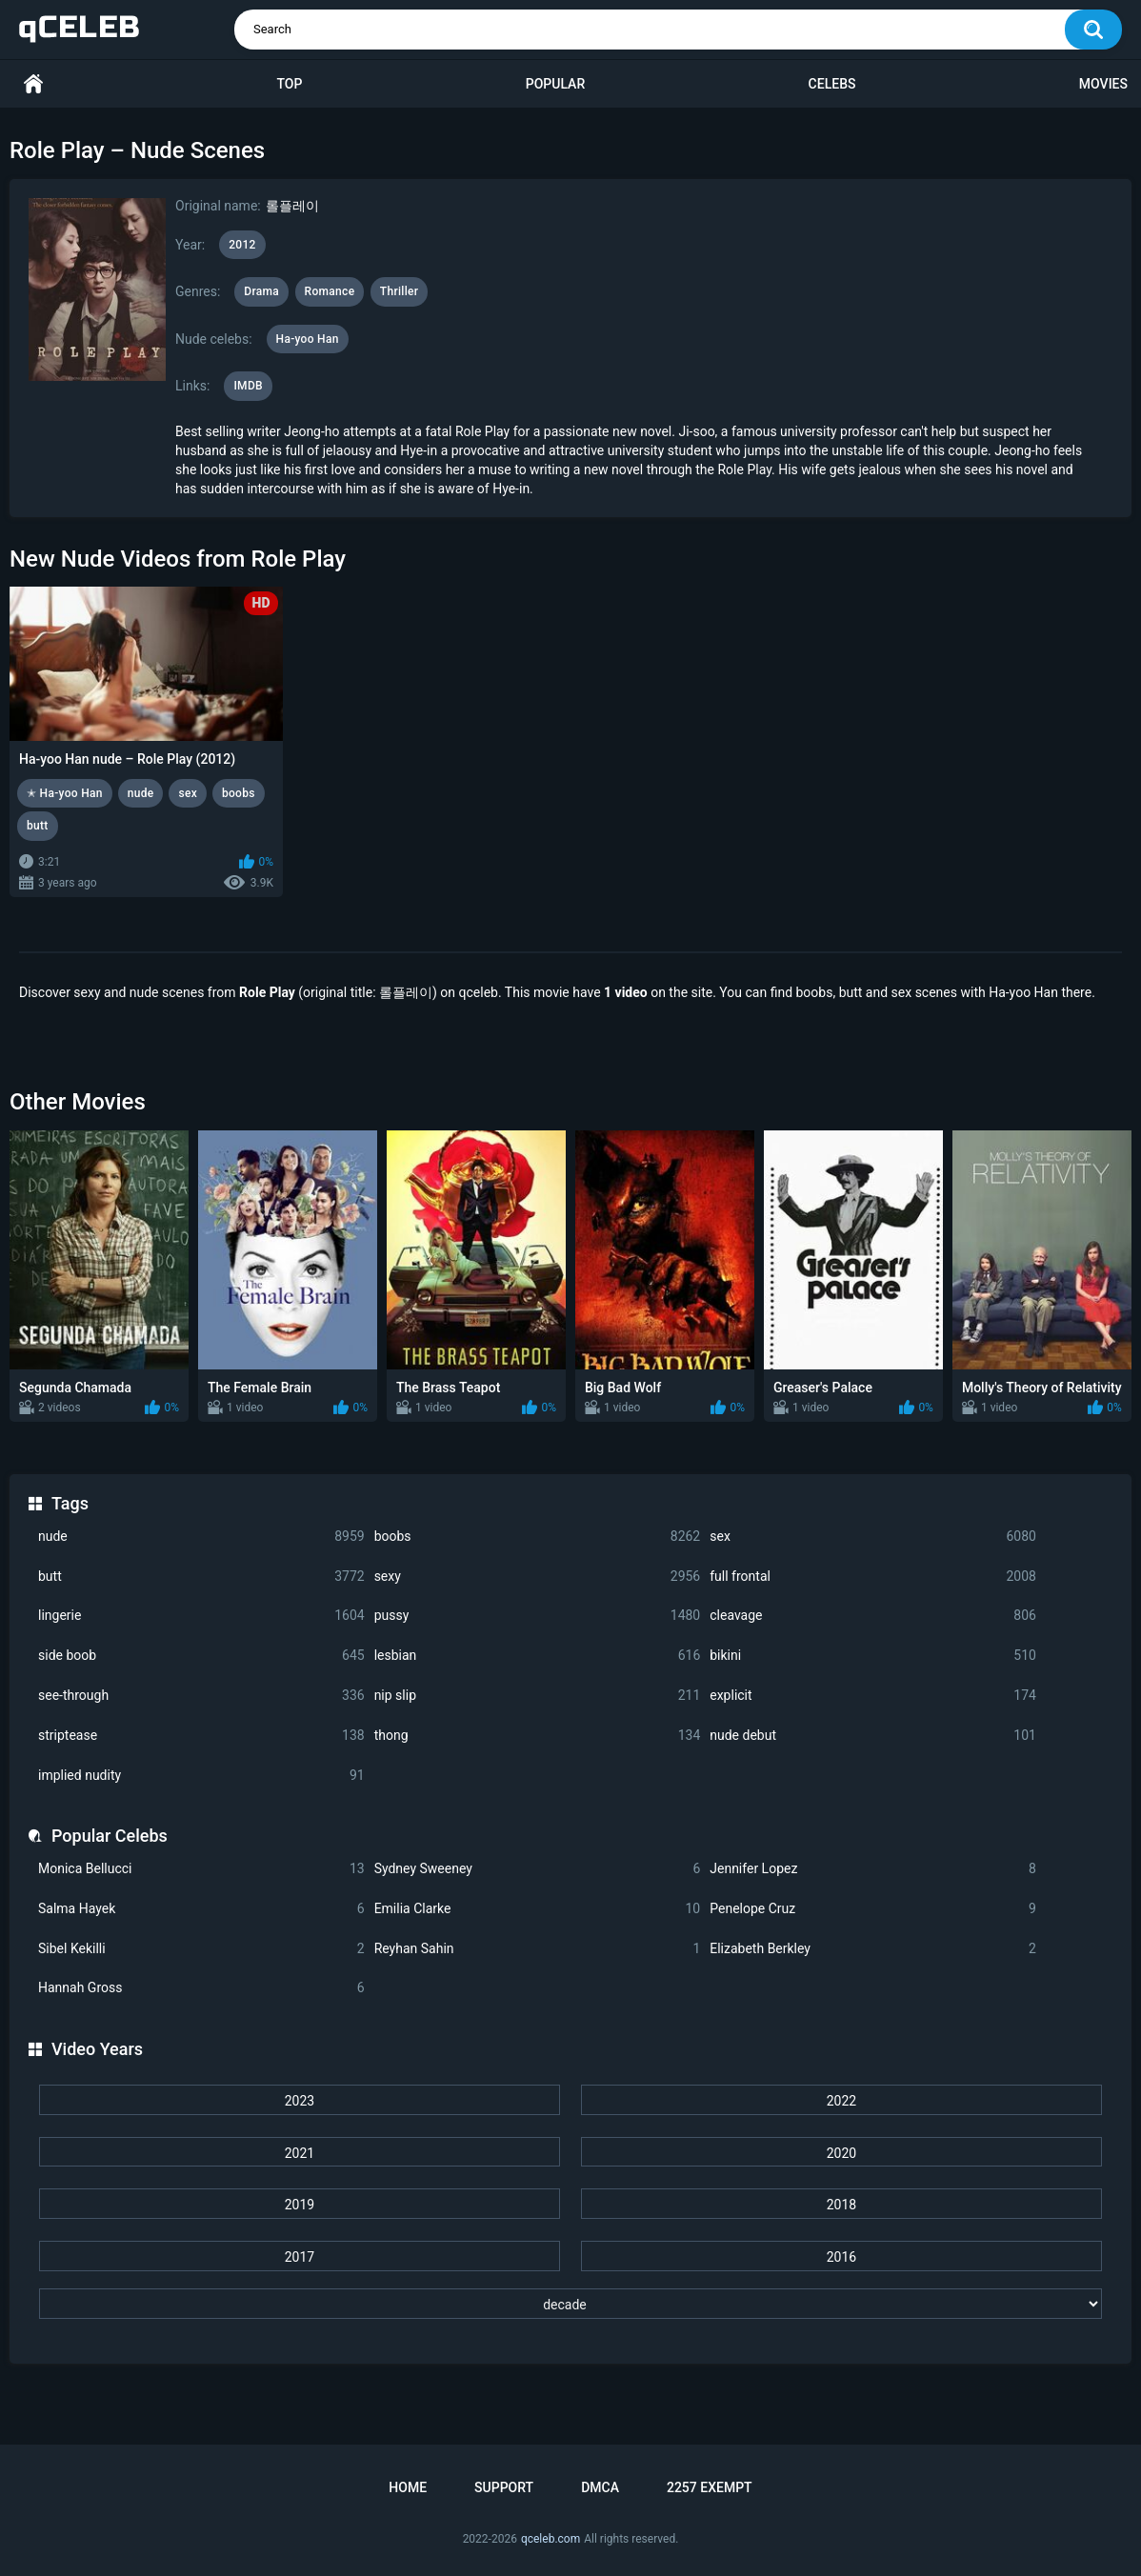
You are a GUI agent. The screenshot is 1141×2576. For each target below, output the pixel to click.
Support (503, 2487)
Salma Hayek (201, 1909)
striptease (201, 1735)
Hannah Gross (201, 1988)
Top (289, 83)
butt (201, 1576)
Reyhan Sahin (537, 1949)
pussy (537, 1616)
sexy (537, 1576)
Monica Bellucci (201, 1869)
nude (201, 1536)
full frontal (873, 1576)
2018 (841, 2204)
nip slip (537, 1695)
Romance (330, 291)
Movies (1103, 83)
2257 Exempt (709, 2487)
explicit (873, 1695)
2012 (242, 244)
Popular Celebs (109, 1836)
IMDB (248, 385)
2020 (841, 2153)
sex (873, 1536)
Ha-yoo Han (307, 339)
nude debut (873, 1735)
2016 (841, 2257)
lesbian (537, 1655)
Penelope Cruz (873, 1909)
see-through (201, 1695)
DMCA (600, 2487)
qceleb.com (550, 2539)
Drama (261, 291)
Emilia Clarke (537, 1909)
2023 (299, 2100)
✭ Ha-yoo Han (65, 793)
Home (33, 84)
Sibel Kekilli (201, 1949)
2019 (299, 2204)
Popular (555, 83)
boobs (537, 1536)
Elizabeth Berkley (873, 1949)
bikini (873, 1655)
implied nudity (201, 1775)
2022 (841, 2100)
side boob (201, 1655)
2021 (299, 2153)
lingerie (201, 1616)
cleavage (873, 1616)
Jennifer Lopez (873, 1869)
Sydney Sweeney (537, 1869)
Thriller (399, 291)
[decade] (570, 2303)
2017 (299, 2257)
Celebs (832, 83)
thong (537, 1735)
